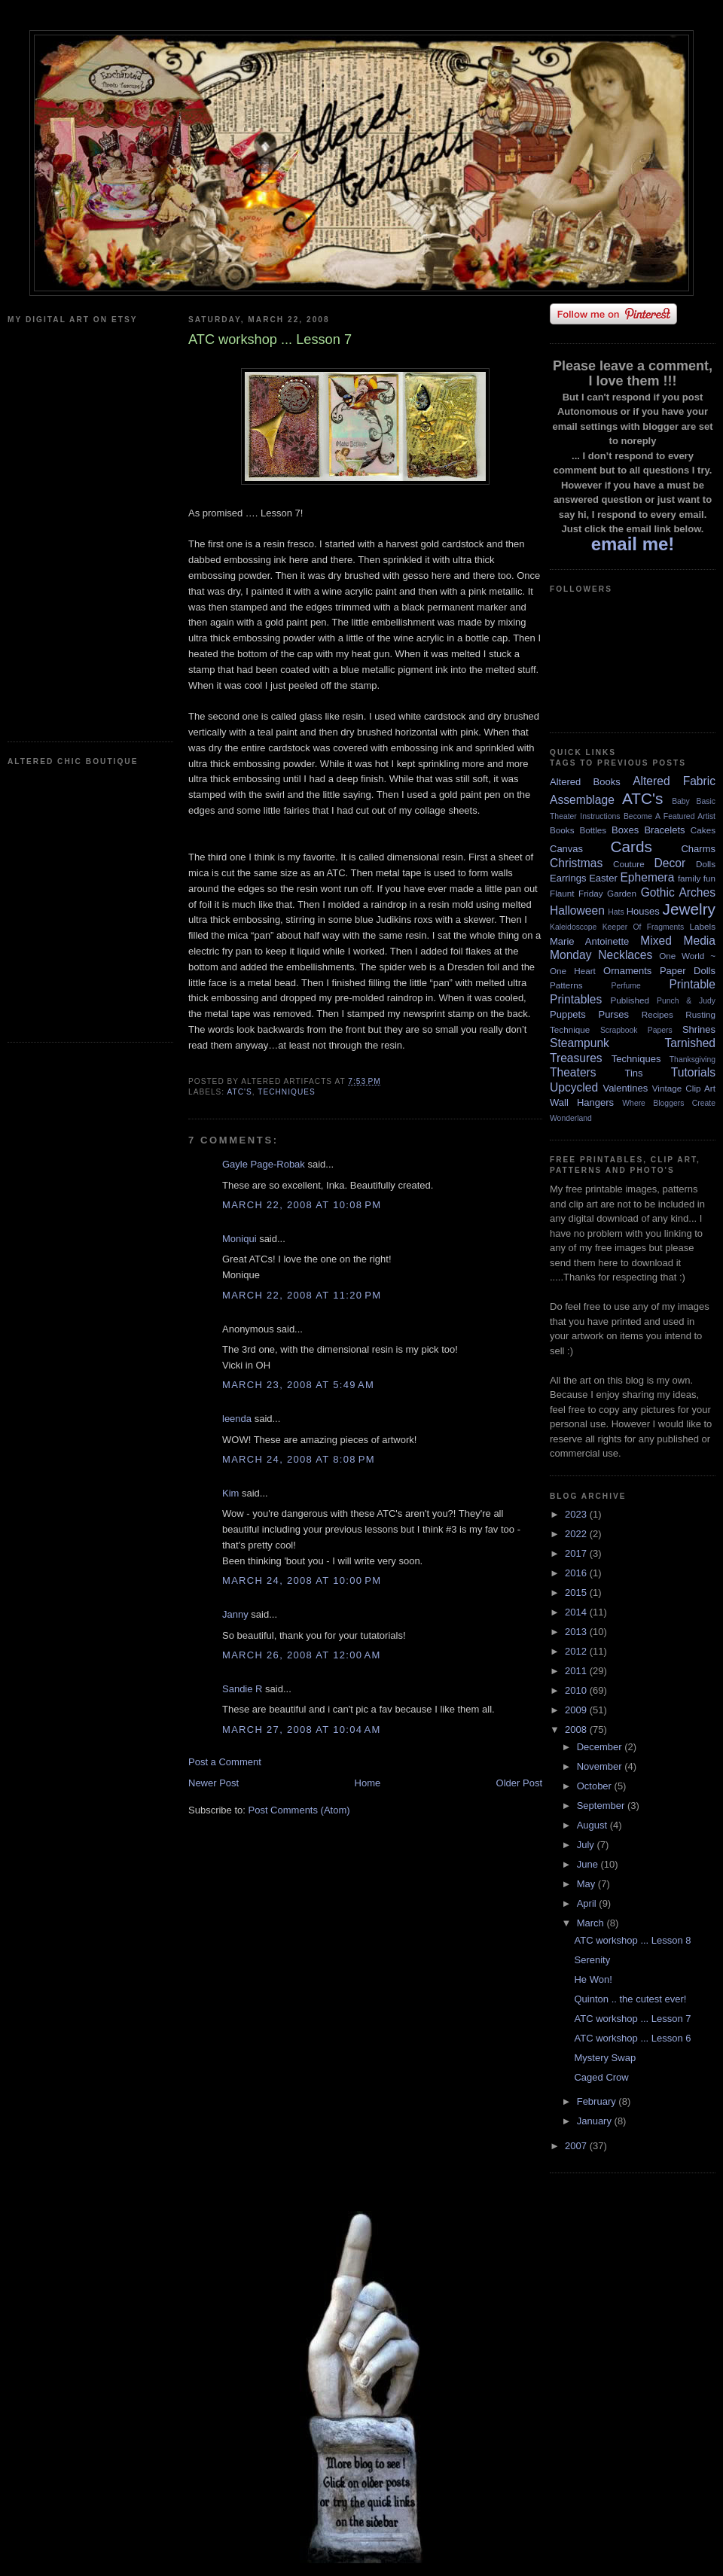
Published (630, 1000)
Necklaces (625, 954)
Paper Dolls (687, 970)
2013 (577, 1631)
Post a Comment (224, 1762)
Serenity (592, 1959)
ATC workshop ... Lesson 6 (632, 2038)
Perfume (626, 986)
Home (368, 1783)
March (592, 1923)
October (596, 1786)
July (587, 1844)
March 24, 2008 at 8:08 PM (298, 1459)
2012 (577, 1651)
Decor (670, 863)
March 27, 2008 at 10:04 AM (301, 1729)
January (596, 2121)
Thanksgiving (692, 1059)
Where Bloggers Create (668, 1103)
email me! (633, 544)
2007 (577, 2145)
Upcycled (574, 1087)
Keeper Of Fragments (643, 927)
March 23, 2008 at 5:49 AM (298, 1384)
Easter (603, 878)
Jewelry (688, 909)
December (601, 1746)
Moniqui (239, 1238)
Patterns (566, 985)
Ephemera (647, 877)
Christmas (576, 863)
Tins (633, 1073)
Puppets (568, 1014)
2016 (577, 1573)
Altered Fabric (674, 781)
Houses (643, 911)
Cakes (703, 830)
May (587, 1883)
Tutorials (693, 1072)
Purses (613, 1014)
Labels (702, 926)
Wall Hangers (582, 1102)
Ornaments (627, 970)
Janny (235, 1614)
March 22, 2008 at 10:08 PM (301, 1204)
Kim (230, 1493)
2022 (577, 1533)
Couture (629, 864)
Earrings (568, 878)
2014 (577, 1612)
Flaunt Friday (576, 893)
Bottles (592, 830)
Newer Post (213, 1783)
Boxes (625, 830)
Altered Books (585, 781)
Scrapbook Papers (636, 1030)
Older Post (519, 1783)
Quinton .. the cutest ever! (630, 1999)
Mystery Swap (605, 2057)
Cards (630, 846)
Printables (576, 999)
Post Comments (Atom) (299, 1810)
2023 (577, 1514)
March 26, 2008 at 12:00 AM (301, 1655)
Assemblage (582, 799)
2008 (577, 1729)
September (602, 1805)
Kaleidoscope (573, 927)
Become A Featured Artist (669, 816)
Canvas (566, 848)
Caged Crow (601, 2077)
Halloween (577, 910)
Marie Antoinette (589, 941)
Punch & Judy (686, 1001)
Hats (616, 912)
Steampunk (579, 1043)
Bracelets (664, 830)
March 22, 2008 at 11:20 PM (301, 1295)
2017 (577, 1553)
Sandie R (242, 1688)
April (588, 1903)
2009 (577, 1710)
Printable (692, 984)
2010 (577, 1690)
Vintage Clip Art (683, 1088)
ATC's (239, 1092)
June (589, 1864)
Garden (621, 893)
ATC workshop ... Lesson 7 (632, 2018)
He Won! (593, 1979)
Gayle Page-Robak (263, 1164)
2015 (577, 1592)
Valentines (625, 1088)
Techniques (287, 1092)
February (598, 2101)
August (593, 1825)
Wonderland (571, 1118)
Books (562, 830)
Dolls (705, 864)
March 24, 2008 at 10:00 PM (301, 1580)
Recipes (657, 1014)
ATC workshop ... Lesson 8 (632, 1940)
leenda (237, 1418)
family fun (696, 878)
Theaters (573, 1072)
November (601, 1766)
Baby (681, 801)
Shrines (698, 1029)
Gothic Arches (678, 892)
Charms (698, 848)
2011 (577, 1670)
